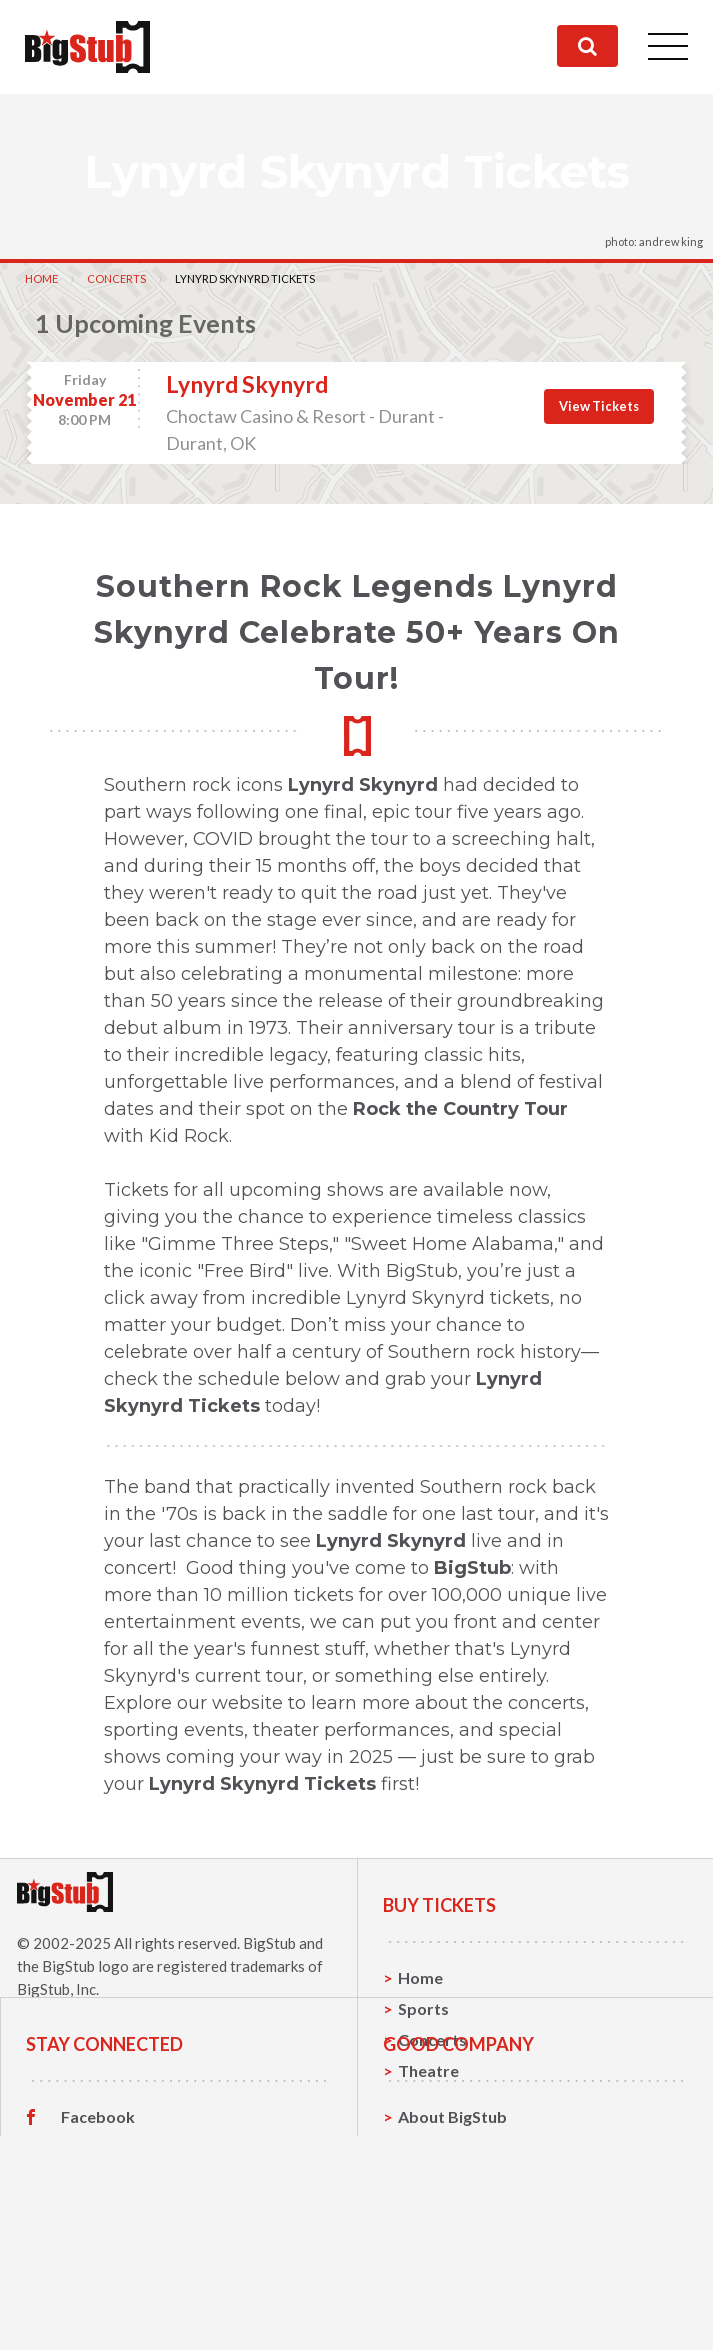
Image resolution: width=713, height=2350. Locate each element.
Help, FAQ (435, 2285)
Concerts (116, 278)
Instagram (99, 2286)
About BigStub (452, 2223)
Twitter (89, 2255)
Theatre (428, 2070)
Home (41, 278)
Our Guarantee (454, 2316)
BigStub (269, 1943)
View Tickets (599, 406)
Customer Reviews (131, 2317)
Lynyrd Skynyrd (247, 384)
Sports (423, 2008)
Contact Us (440, 2254)
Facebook (98, 2224)
